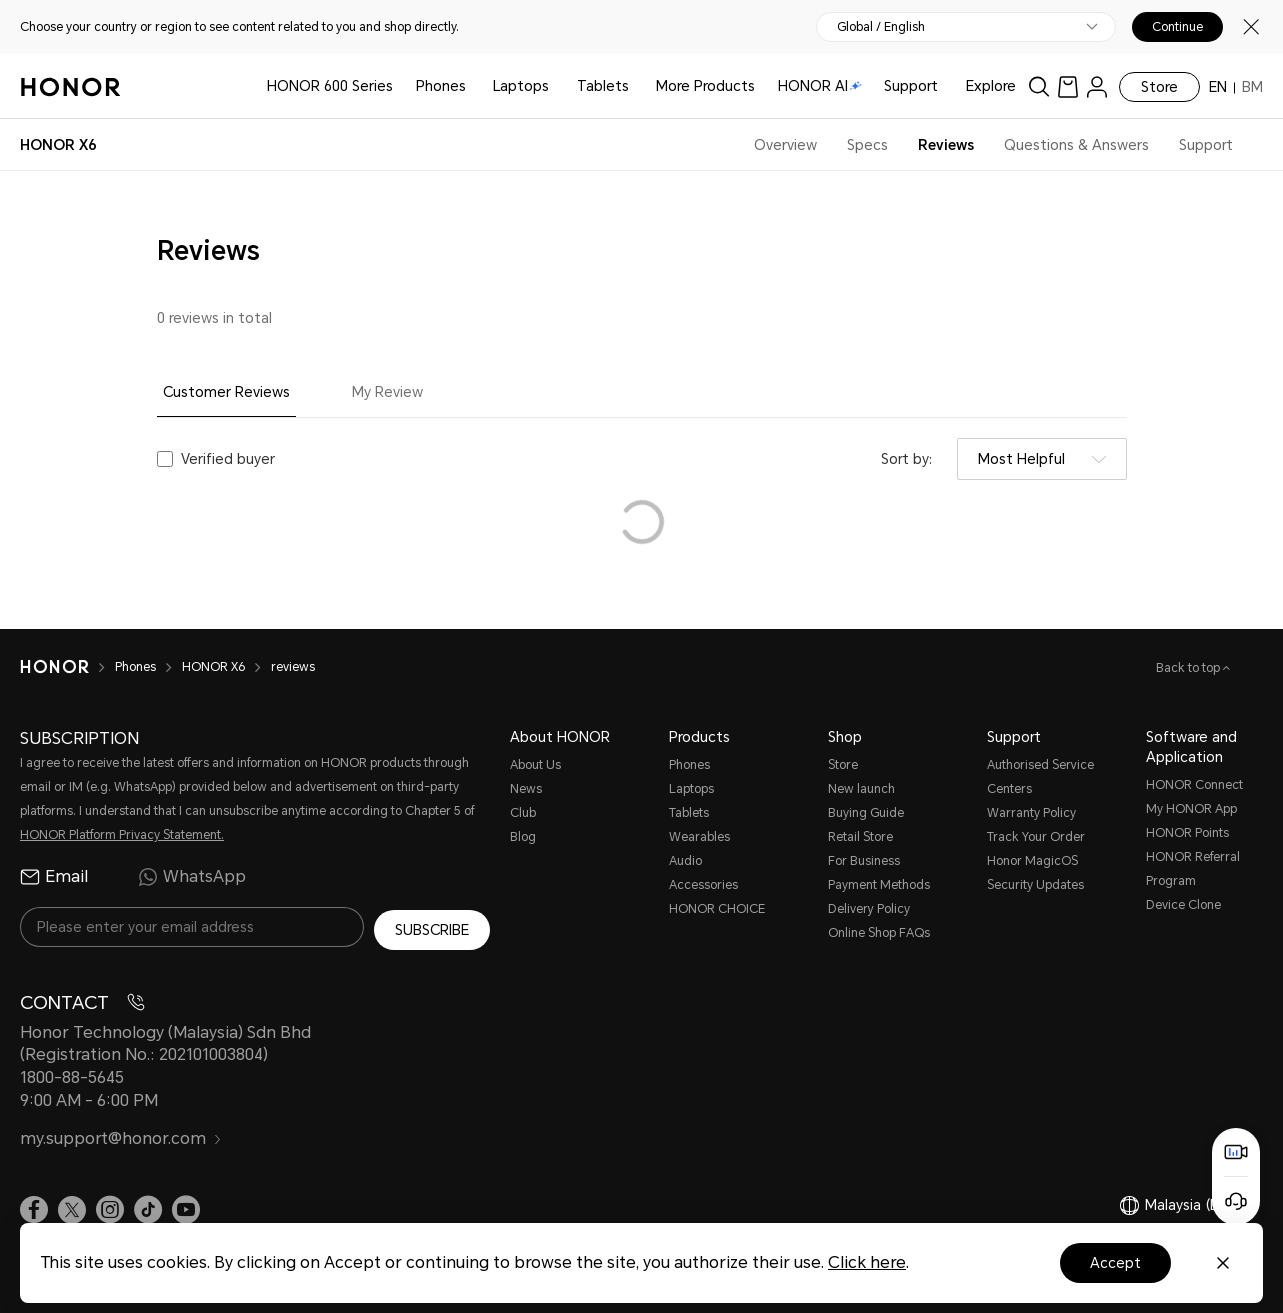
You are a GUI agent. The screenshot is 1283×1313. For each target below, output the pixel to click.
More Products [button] (705, 86)
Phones (441, 86)
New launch (861, 789)
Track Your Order (1036, 837)
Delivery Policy (869, 909)
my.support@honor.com (121, 1136)
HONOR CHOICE (717, 909)
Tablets (603, 86)
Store (1159, 87)
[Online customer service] (1236, 1201)
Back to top (1189, 668)
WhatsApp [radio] (192, 877)
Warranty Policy (1031, 813)
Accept (1115, 1263)
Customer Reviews (226, 392)
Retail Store (860, 837)
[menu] (1097, 86)
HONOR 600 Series (330, 86)
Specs (867, 145)
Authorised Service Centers (1040, 777)
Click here (867, 1262)
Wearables (699, 837)
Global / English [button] (881, 27)
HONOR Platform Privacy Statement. (122, 835)
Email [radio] (54, 877)
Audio (685, 861)
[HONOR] (54, 667)
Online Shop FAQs (879, 933)
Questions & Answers (1076, 145)
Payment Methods (879, 885)
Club (523, 813)
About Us (535, 765)
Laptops (521, 86)
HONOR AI (820, 86)
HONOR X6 (213, 667)
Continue (1177, 27)
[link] (1068, 86)
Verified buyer (228, 459)
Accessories (703, 885)
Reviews (946, 145)
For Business (864, 861)
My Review (387, 392)
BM (1252, 87)
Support (911, 86)
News (526, 789)
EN (1218, 87)
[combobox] (1042, 459)
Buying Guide (866, 813)
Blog (523, 837)
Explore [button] (991, 86)
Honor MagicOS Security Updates (1035, 873)
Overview (785, 145)
